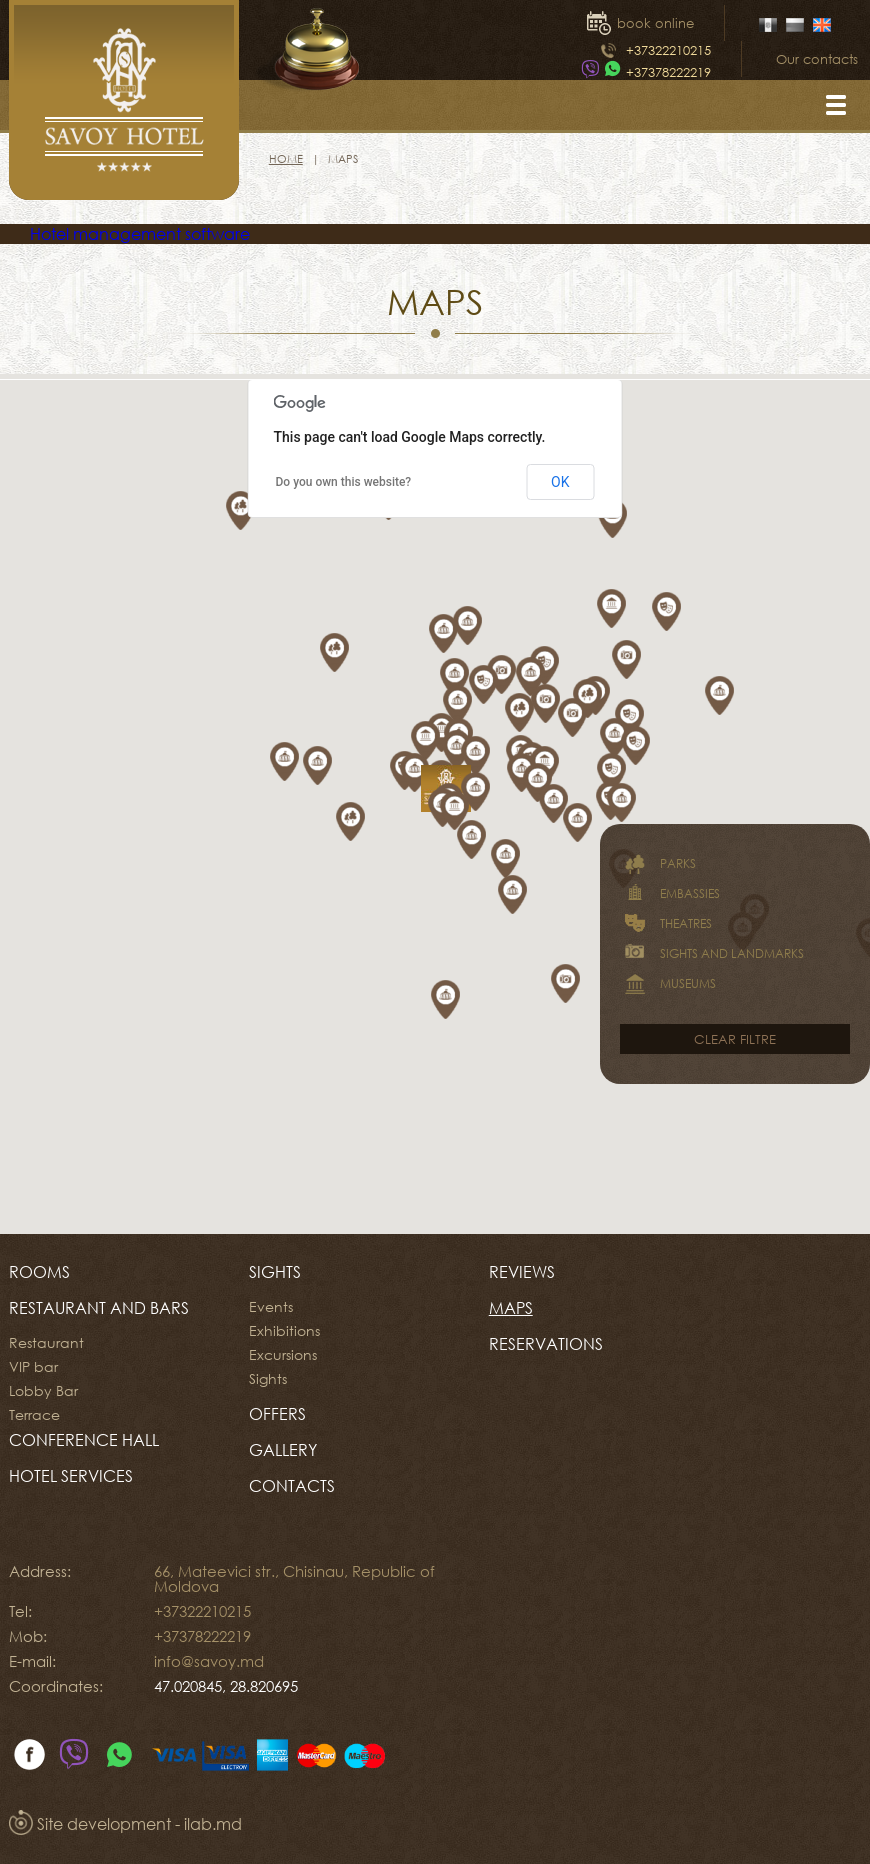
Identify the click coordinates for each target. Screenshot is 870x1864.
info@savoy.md (209, 1661)
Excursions (283, 1355)
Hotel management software (140, 234)
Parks (658, 864)
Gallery (283, 1450)
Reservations (546, 1344)
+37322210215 (668, 50)
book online (655, 23)
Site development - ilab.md (125, 1824)
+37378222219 (668, 72)
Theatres (666, 924)
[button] (436, 744)
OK (560, 482)
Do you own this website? (344, 482)
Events (271, 1307)
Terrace (34, 1415)
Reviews (522, 1272)
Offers (277, 1414)
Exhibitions (284, 1331)
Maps (511, 1308)
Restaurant (46, 1343)
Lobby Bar (43, 1391)
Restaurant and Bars (99, 1308)
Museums (668, 984)
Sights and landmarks (712, 954)
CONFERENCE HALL (84, 1440)
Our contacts (817, 59)
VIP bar (33, 1367)
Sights (275, 1272)
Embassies (670, 894)
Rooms (39, 1272)
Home (286, 158)
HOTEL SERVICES (71, 1476)
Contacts (292, 1486)
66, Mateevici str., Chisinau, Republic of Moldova (294, 1578)
